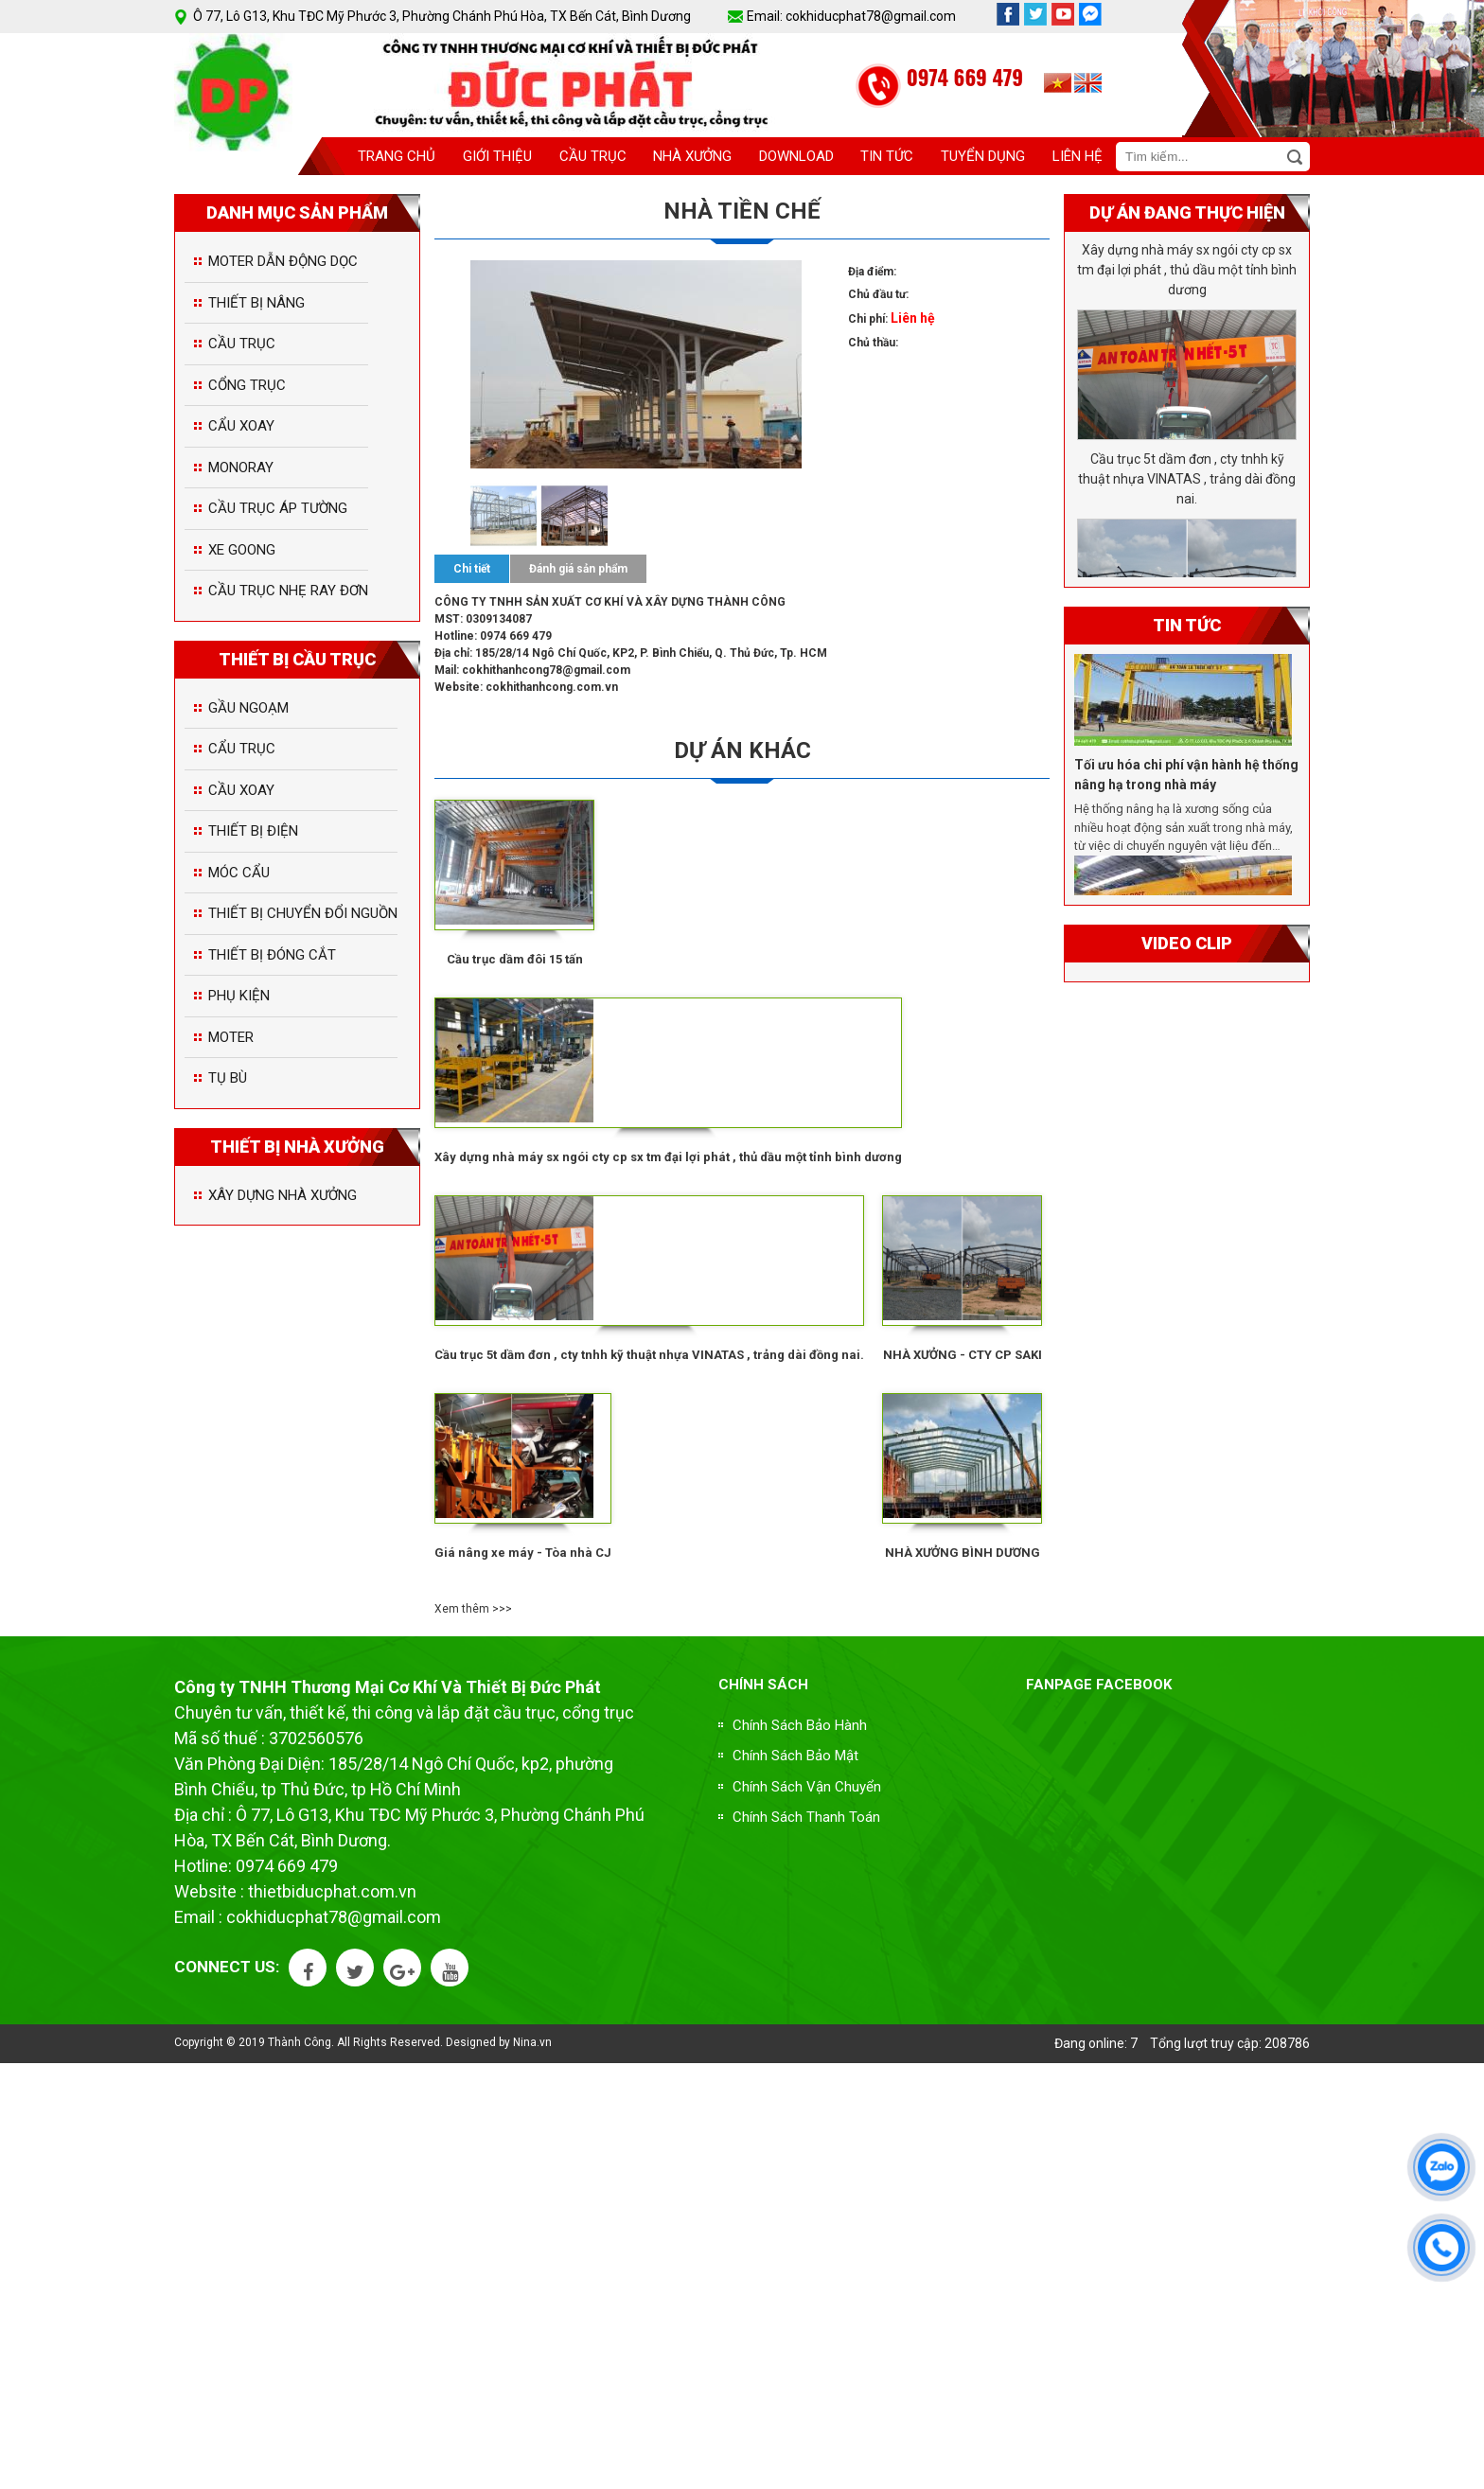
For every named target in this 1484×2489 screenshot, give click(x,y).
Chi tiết (471, 568)
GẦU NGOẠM (248, 707)
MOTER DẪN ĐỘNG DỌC (283, 261)
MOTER (231, 1037)
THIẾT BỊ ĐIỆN (253, 830)
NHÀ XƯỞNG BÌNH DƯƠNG (962, 1552)
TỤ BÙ (227, 1077)
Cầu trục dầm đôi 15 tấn (515, 959)
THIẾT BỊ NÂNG (256, 302)
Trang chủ (396, 156)
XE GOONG (241, 549)
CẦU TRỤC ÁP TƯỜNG (277, 508)
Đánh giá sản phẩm (578, 568)
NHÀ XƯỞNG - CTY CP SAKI (962, 1355)
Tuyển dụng (983, 156)
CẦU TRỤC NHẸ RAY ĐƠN (288, 590)
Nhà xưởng (692, 156)
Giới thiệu (497, 156)
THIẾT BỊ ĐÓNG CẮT (272, 954)
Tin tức (886, 156)
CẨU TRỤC (241, 748)
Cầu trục (593, 156)
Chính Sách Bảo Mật (795, 1755)
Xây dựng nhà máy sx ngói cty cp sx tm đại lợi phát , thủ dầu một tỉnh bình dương (668, 1157)
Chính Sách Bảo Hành (800, 1725)
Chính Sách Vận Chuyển (807, 1786)
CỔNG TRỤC (247, 385)
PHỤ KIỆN (239, 995)
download (796, 156)
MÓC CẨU (239, 872)
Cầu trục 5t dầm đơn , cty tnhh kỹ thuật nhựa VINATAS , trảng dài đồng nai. (649, 1355)
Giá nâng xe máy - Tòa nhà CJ (522, 1552)
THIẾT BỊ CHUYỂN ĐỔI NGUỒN (303, 913)
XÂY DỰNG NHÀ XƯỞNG (282, 1195)
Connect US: (226, 1966)
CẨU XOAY (241, 425)
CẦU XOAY (241, 790)
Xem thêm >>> (473, 1608)
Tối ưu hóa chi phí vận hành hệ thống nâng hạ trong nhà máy (1186, 779)
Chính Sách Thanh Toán (806, 1817)
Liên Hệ (1077, 156)
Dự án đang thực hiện (1187, 212)
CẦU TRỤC (241, 343)
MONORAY (241, 467)
